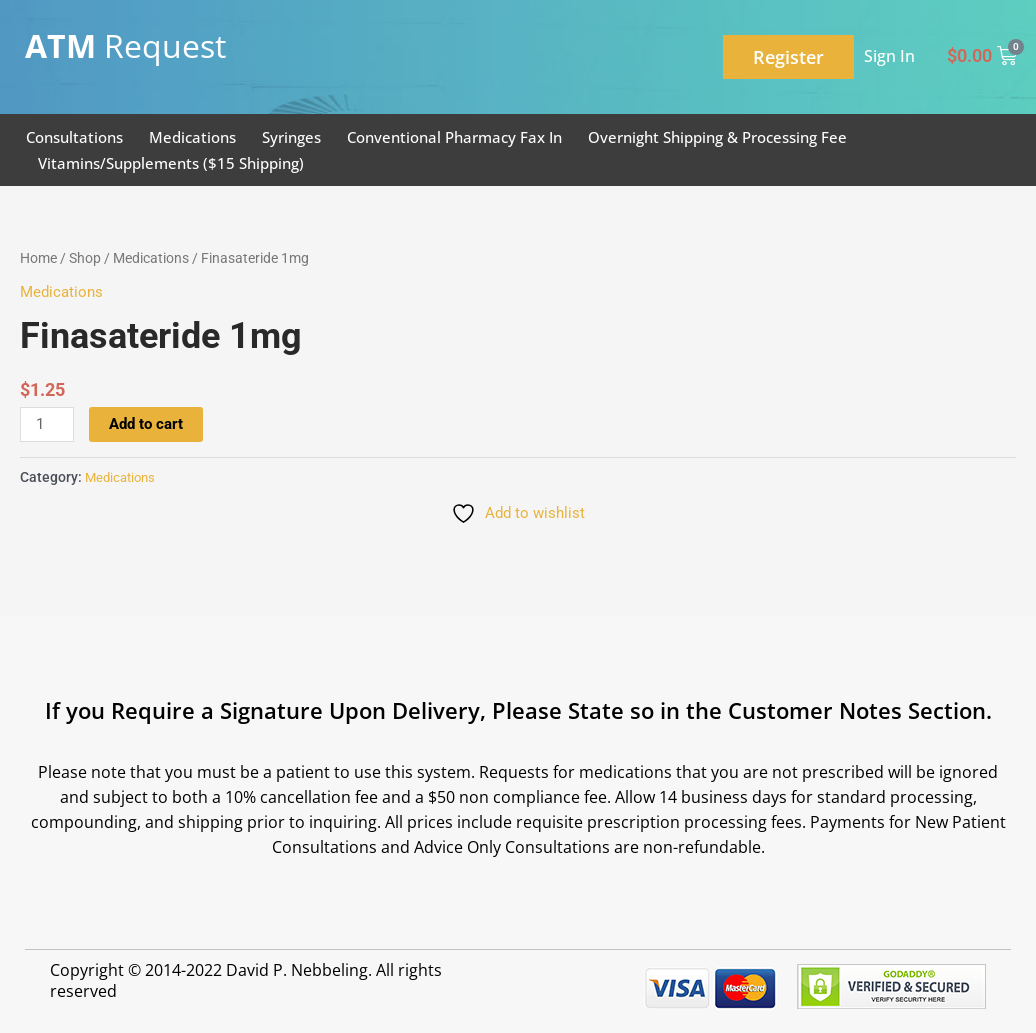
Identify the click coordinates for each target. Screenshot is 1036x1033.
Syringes (291, 137)
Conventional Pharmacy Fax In (454, 137)
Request (125, 45)
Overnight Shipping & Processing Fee (717, 137)
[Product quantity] (47, 425)
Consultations (74, 137)
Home (38, 258)
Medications (192, 137)
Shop (85, 258)
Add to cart (146, 424)
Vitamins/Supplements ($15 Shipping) (171, 163)
